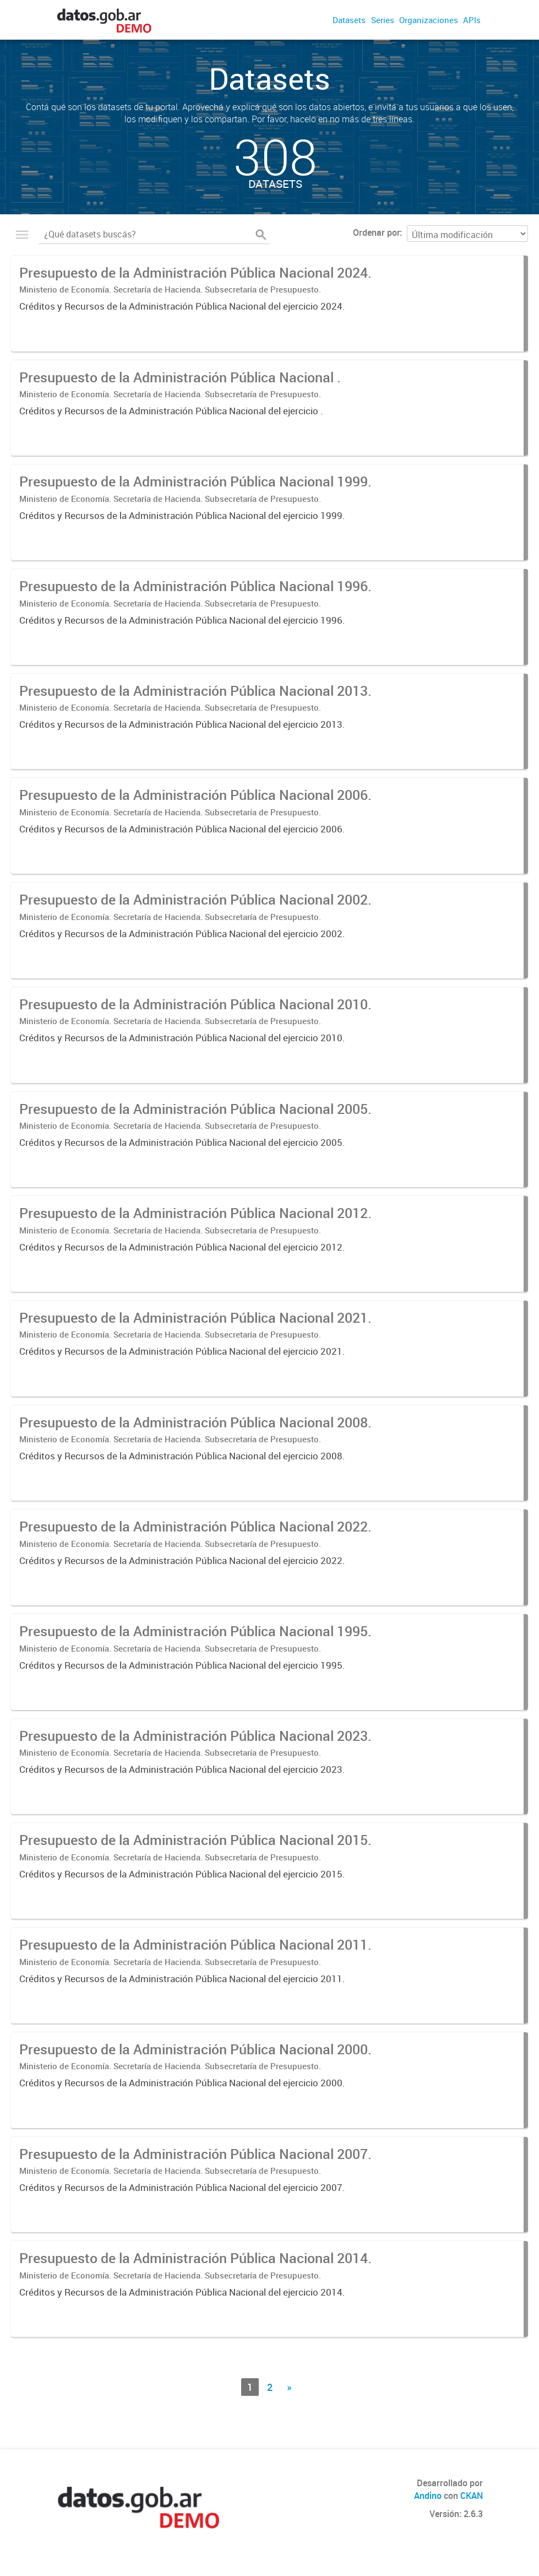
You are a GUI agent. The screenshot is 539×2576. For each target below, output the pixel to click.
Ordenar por (376, 232)
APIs (472, 19)
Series (382, 19)
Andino (428, 2496)
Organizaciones (428, 19)
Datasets (349, 19)
